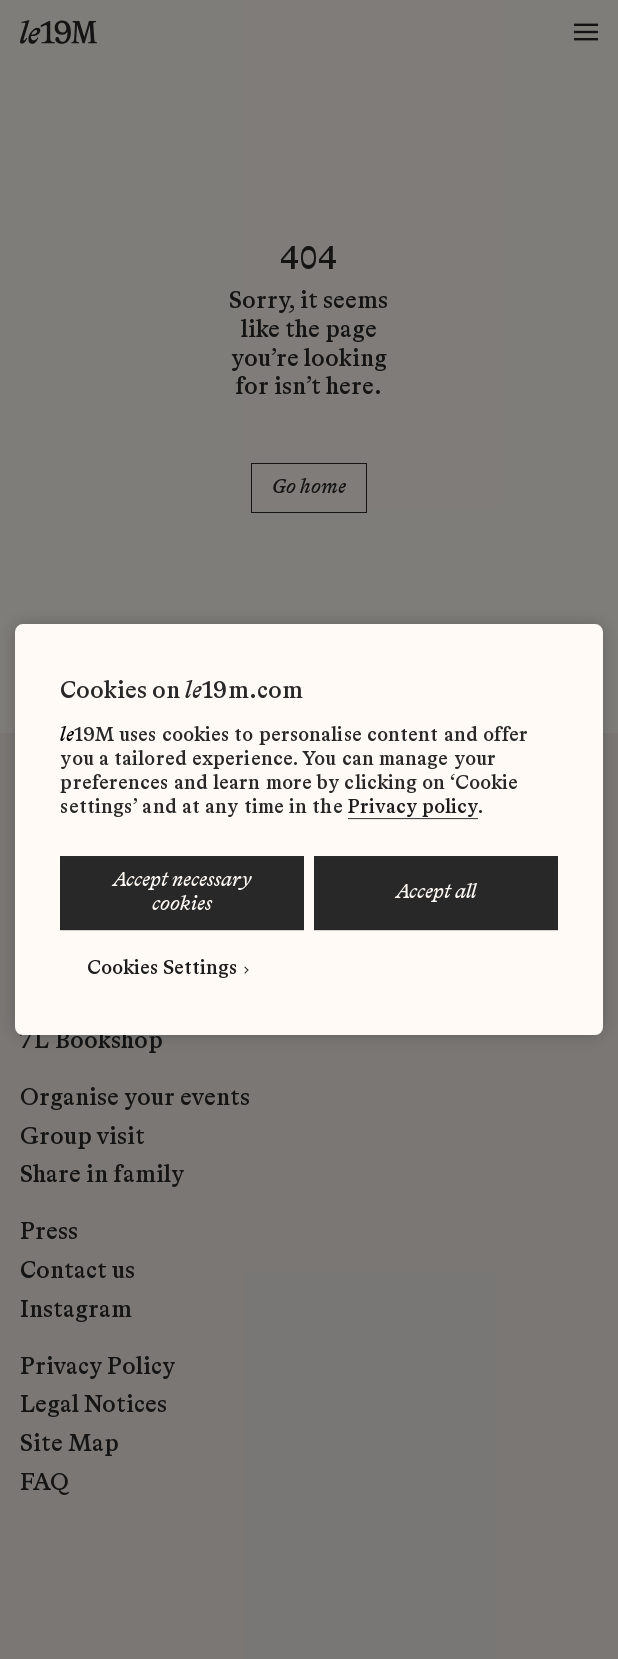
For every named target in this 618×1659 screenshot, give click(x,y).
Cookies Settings (162, 969)
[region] (308, 830)
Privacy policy (413, 808)
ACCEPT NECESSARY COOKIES (182, 893)
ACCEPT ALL (436, 893)
